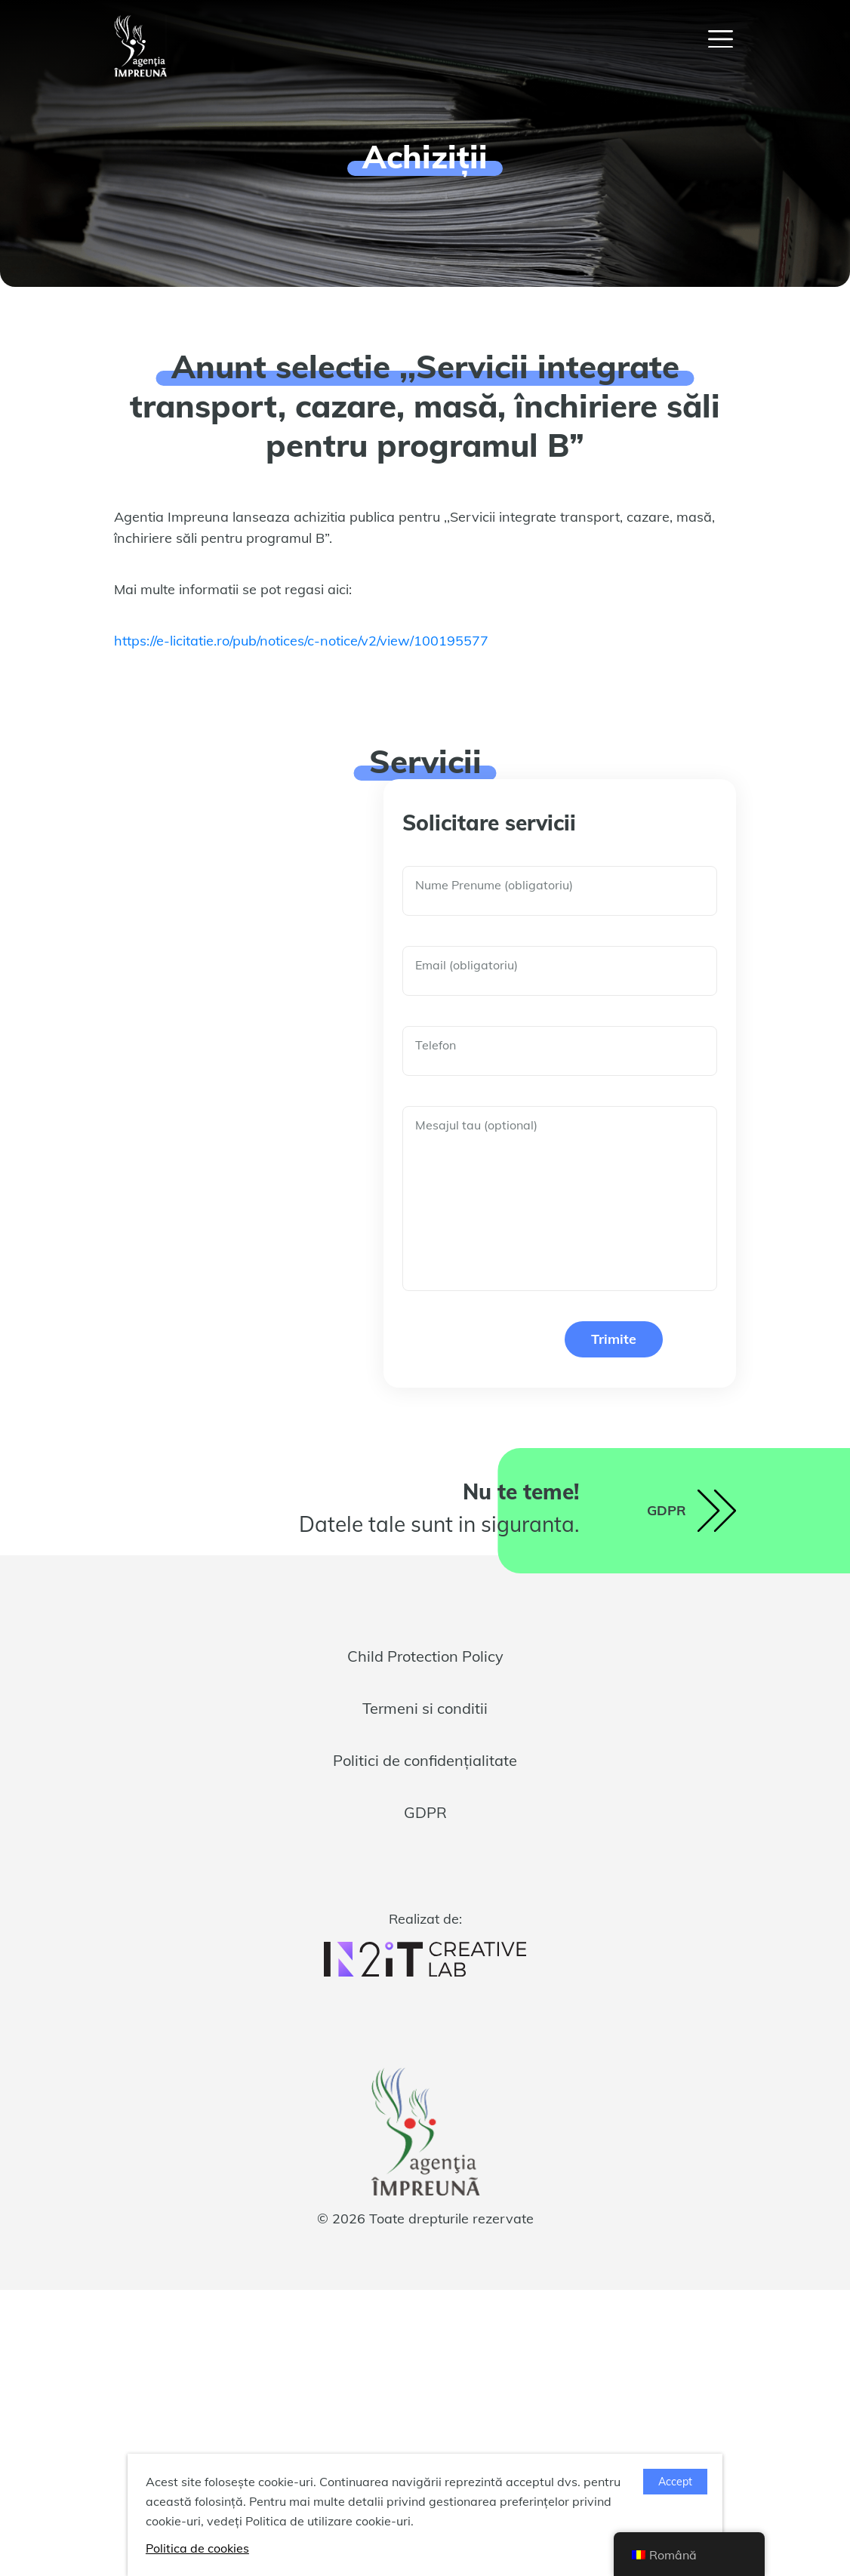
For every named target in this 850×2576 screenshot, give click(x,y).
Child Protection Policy (425, 1656)
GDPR (425, 1812)
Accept (675, 2481)
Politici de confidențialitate (425, 1760)
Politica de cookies (197, 2548)
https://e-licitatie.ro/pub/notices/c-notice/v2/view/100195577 (301, 640)
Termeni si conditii (425, 1708)
